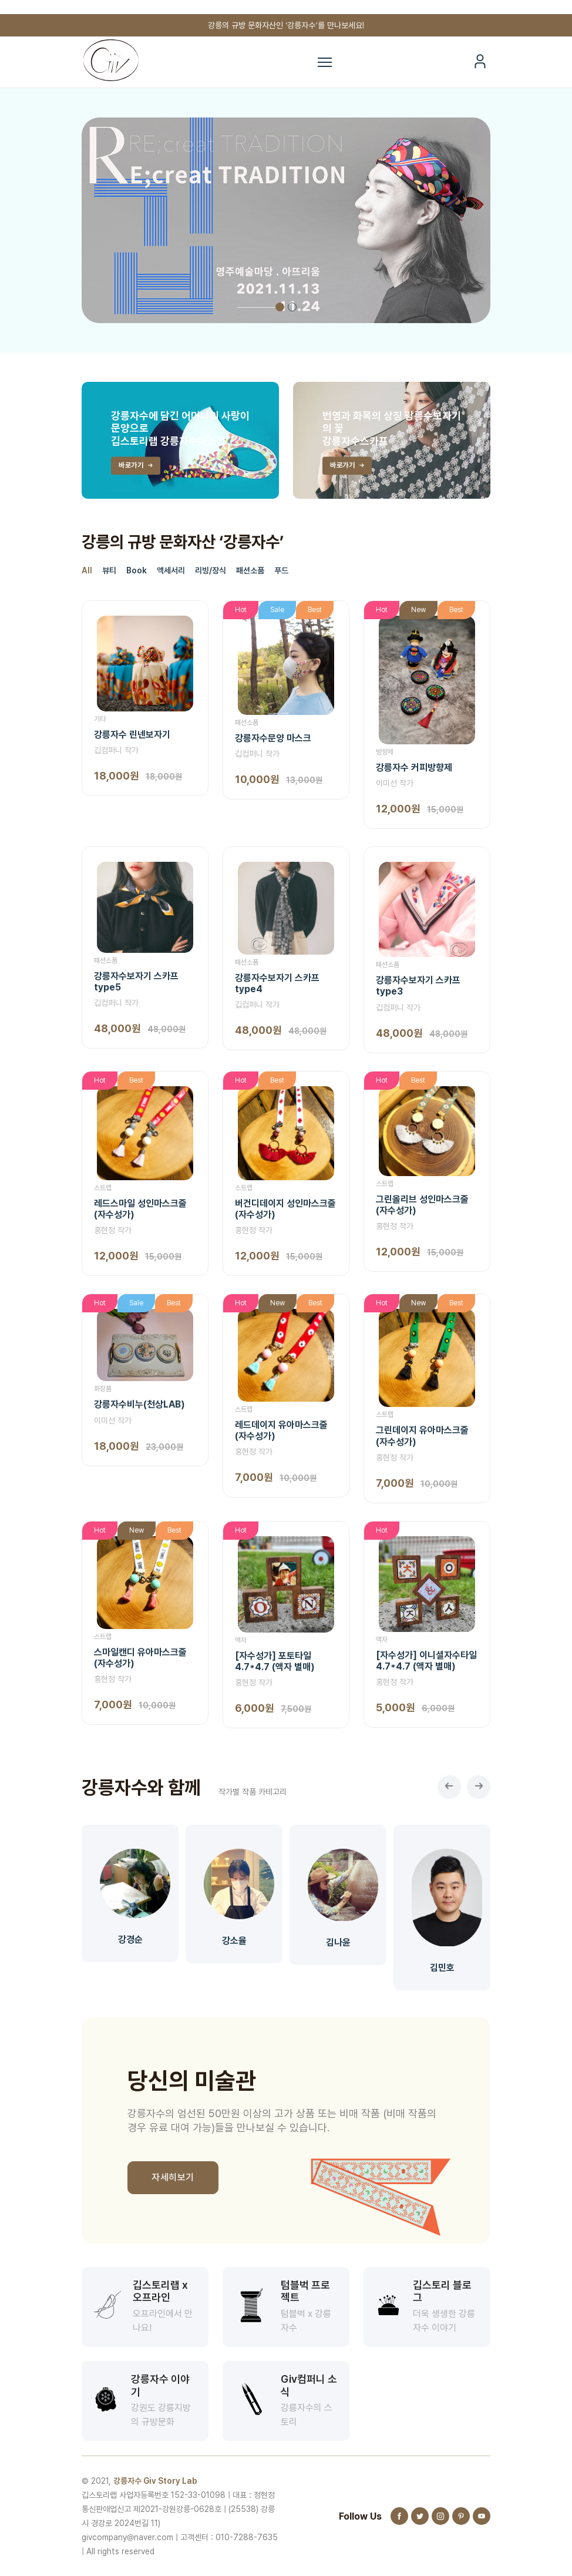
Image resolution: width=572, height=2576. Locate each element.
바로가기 (137, 466)
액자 (241, 1640)
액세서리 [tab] (171, 570)
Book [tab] (136, 570)
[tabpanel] (286, 220)
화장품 (103, 1389)
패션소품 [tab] (250, 570)
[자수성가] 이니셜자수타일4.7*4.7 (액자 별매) (426, 1661)
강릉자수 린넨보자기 (132, 734)
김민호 (442, 1968)
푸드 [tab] (281, 570)
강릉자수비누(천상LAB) (139, 1404)
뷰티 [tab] (109, 570)
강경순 (130, 1939)
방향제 (384, 752)
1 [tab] (279, 307)
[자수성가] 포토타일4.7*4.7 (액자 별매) (275, 1661)
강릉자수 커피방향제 (414, 767)
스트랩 (103, 1188)
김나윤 (338, 1943)
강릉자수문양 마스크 (273, 738)
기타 (100, 719)
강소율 (234, 1940)
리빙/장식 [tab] (210, 570)
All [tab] (87, 570)
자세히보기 (173, 2177)
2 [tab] (292, 307)
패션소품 (246, 722)
